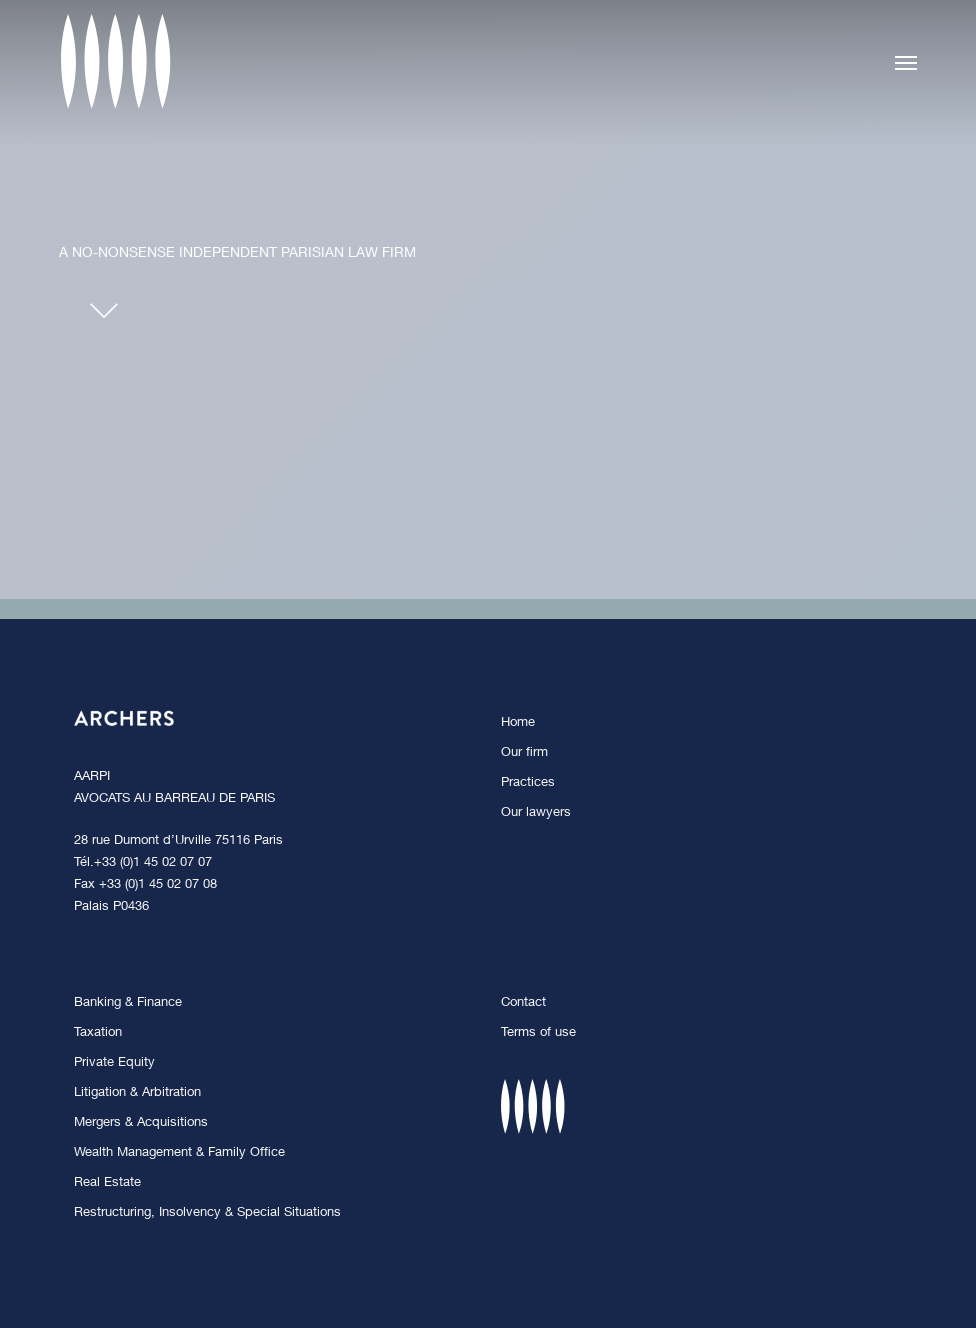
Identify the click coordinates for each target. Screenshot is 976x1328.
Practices (528, 783)
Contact (523, 1003)
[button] (906, 62)
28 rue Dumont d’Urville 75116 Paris (178, 841)
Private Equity (114, 1063)
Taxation (98, 1033)
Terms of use (538, 1033)
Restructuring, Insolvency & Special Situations (207, 1213)
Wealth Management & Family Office (179, 1153)
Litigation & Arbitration (137, 1093)
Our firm (524, 753)
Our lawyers (536, 813)
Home (518, 723)
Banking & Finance (128, 1003)
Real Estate (107, 1183)
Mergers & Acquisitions (141, 1123)
